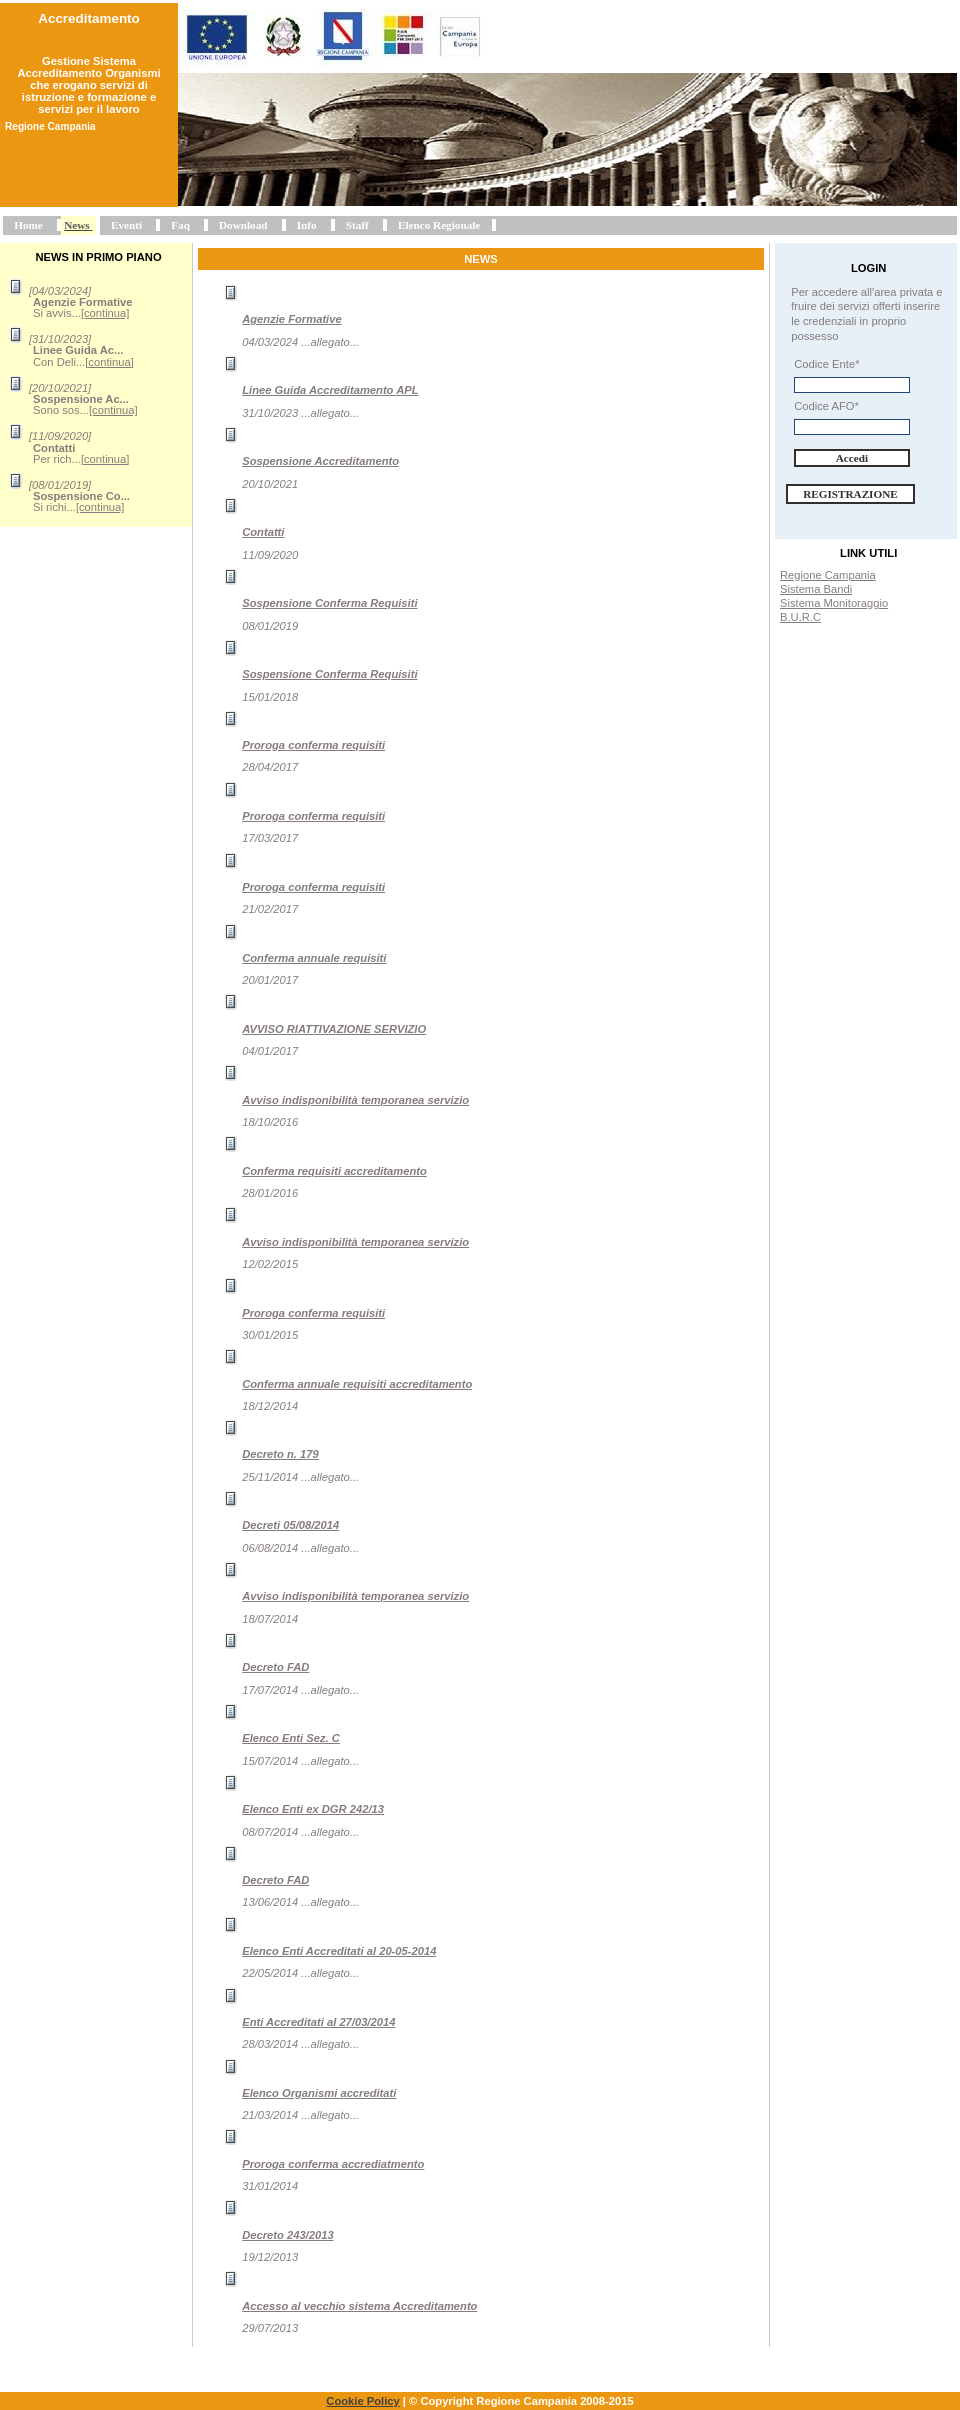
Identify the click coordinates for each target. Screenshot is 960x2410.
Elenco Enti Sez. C (291, 1738)
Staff (357, 225)
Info (307, 225)
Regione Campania (828, 575)
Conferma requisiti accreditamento (334, 1171)
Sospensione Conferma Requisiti (329, 603)
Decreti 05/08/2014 (290, 1525)
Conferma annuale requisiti (314, 958)
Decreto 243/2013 (287, 2235)
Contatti (263, 532)
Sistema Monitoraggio (834, 603)
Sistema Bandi (816, 589)
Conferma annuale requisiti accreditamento (357, 1384)
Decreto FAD (275, 1667)
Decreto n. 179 (280, 1454)
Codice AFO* (826, 406)
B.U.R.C (800, 617)
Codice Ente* (826, 364)
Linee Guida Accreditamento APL (330, 390)
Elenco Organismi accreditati (319, 2093)
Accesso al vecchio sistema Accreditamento (359, 2306)
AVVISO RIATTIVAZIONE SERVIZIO (334, 1029)
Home (28, 225)
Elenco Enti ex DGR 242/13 (313, 1809)
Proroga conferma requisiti (313, 745)
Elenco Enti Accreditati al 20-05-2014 (339, 1951)
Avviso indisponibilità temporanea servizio (355, 1100)
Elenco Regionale (439, 225)
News (76, 225)
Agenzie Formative (291, 319)
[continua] (105, 313)
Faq (180, 225)
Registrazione (850, 494)
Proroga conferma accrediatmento (333, 2164)
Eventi (126, 225)
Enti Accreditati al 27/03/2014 (318, 2022)
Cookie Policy (362, 2401)
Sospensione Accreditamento (320, 461)
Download (243, 225)
